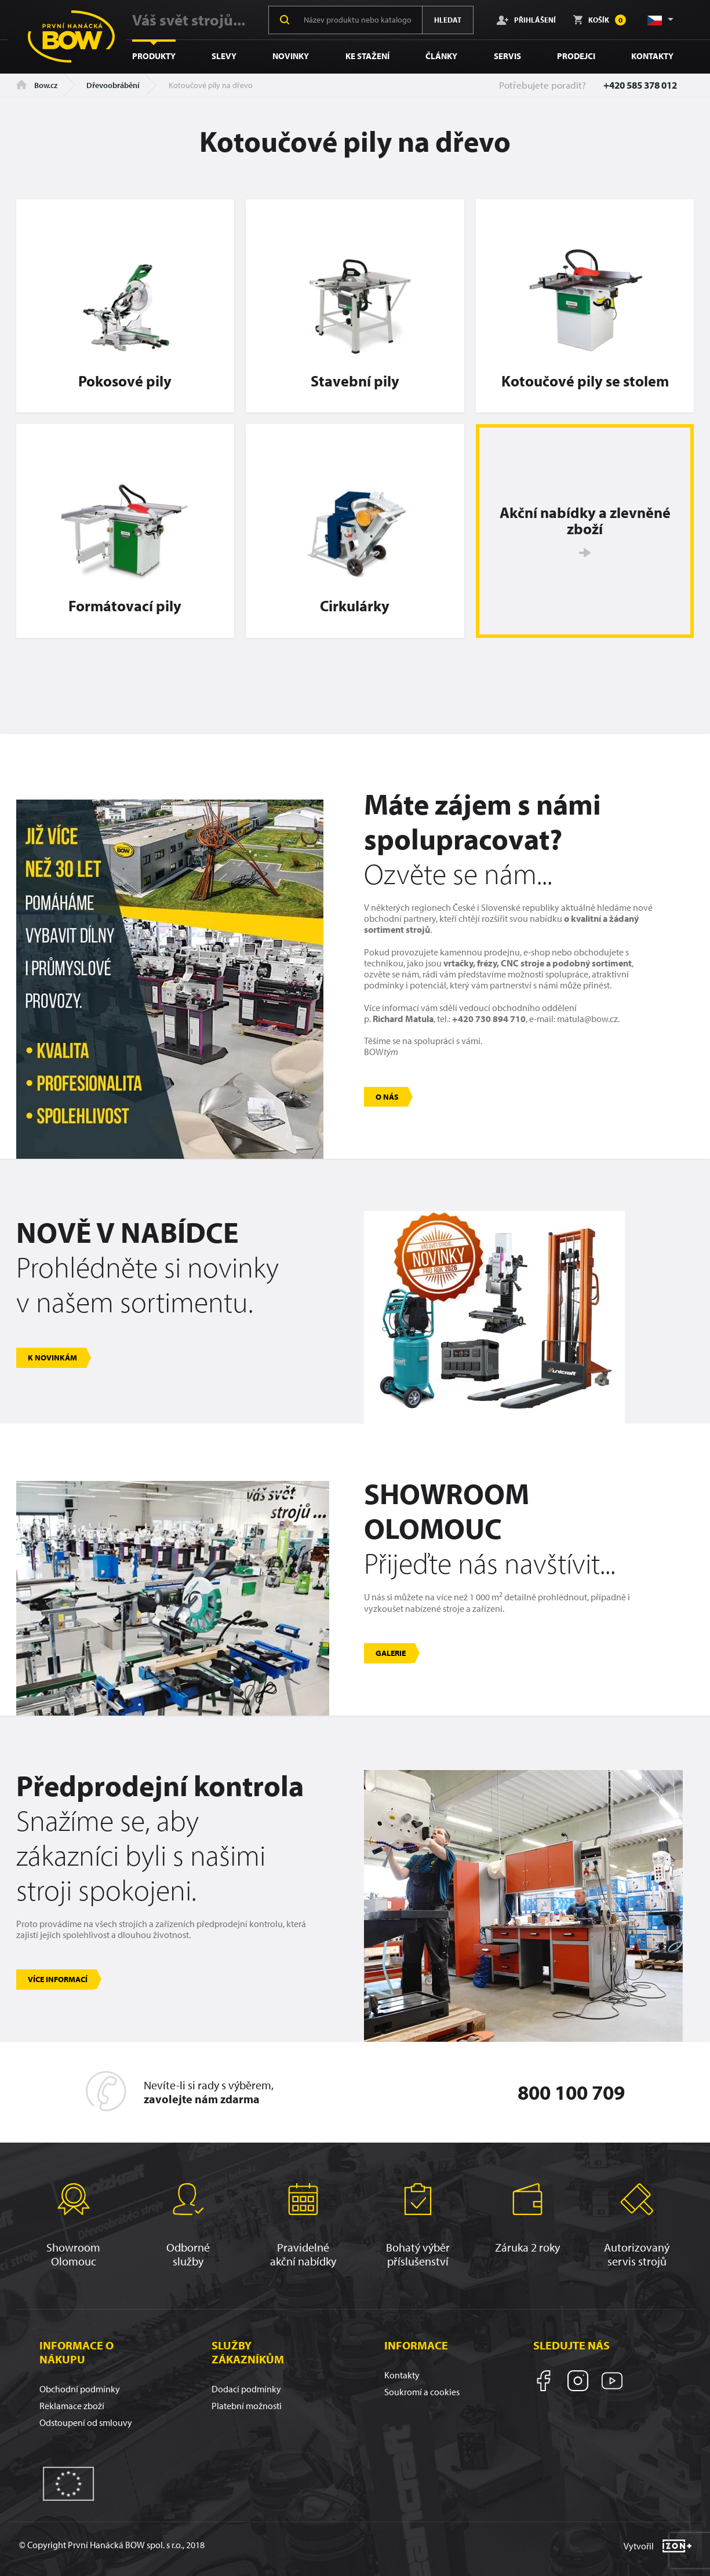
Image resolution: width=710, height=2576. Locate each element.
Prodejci (576, 55)
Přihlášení (526, 19)
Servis (507, 55)
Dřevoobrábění (113, 85)
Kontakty (652, 55)
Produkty (154, 55)
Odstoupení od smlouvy (85, 2422)
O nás (387, 1097)
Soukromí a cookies (422, 2392)
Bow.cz (36, 85)
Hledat (447, 19)
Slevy (224, 55)
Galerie (391, 1653)
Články (441, 55)
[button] (659, 19)
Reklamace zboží (71, 2405)
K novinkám (52, 1357)
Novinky (290, 55)
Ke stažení (367, 55)
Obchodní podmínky (79, 2389)
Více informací (58, 1979)
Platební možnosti (247, 2405)
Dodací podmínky (246, 2389)
